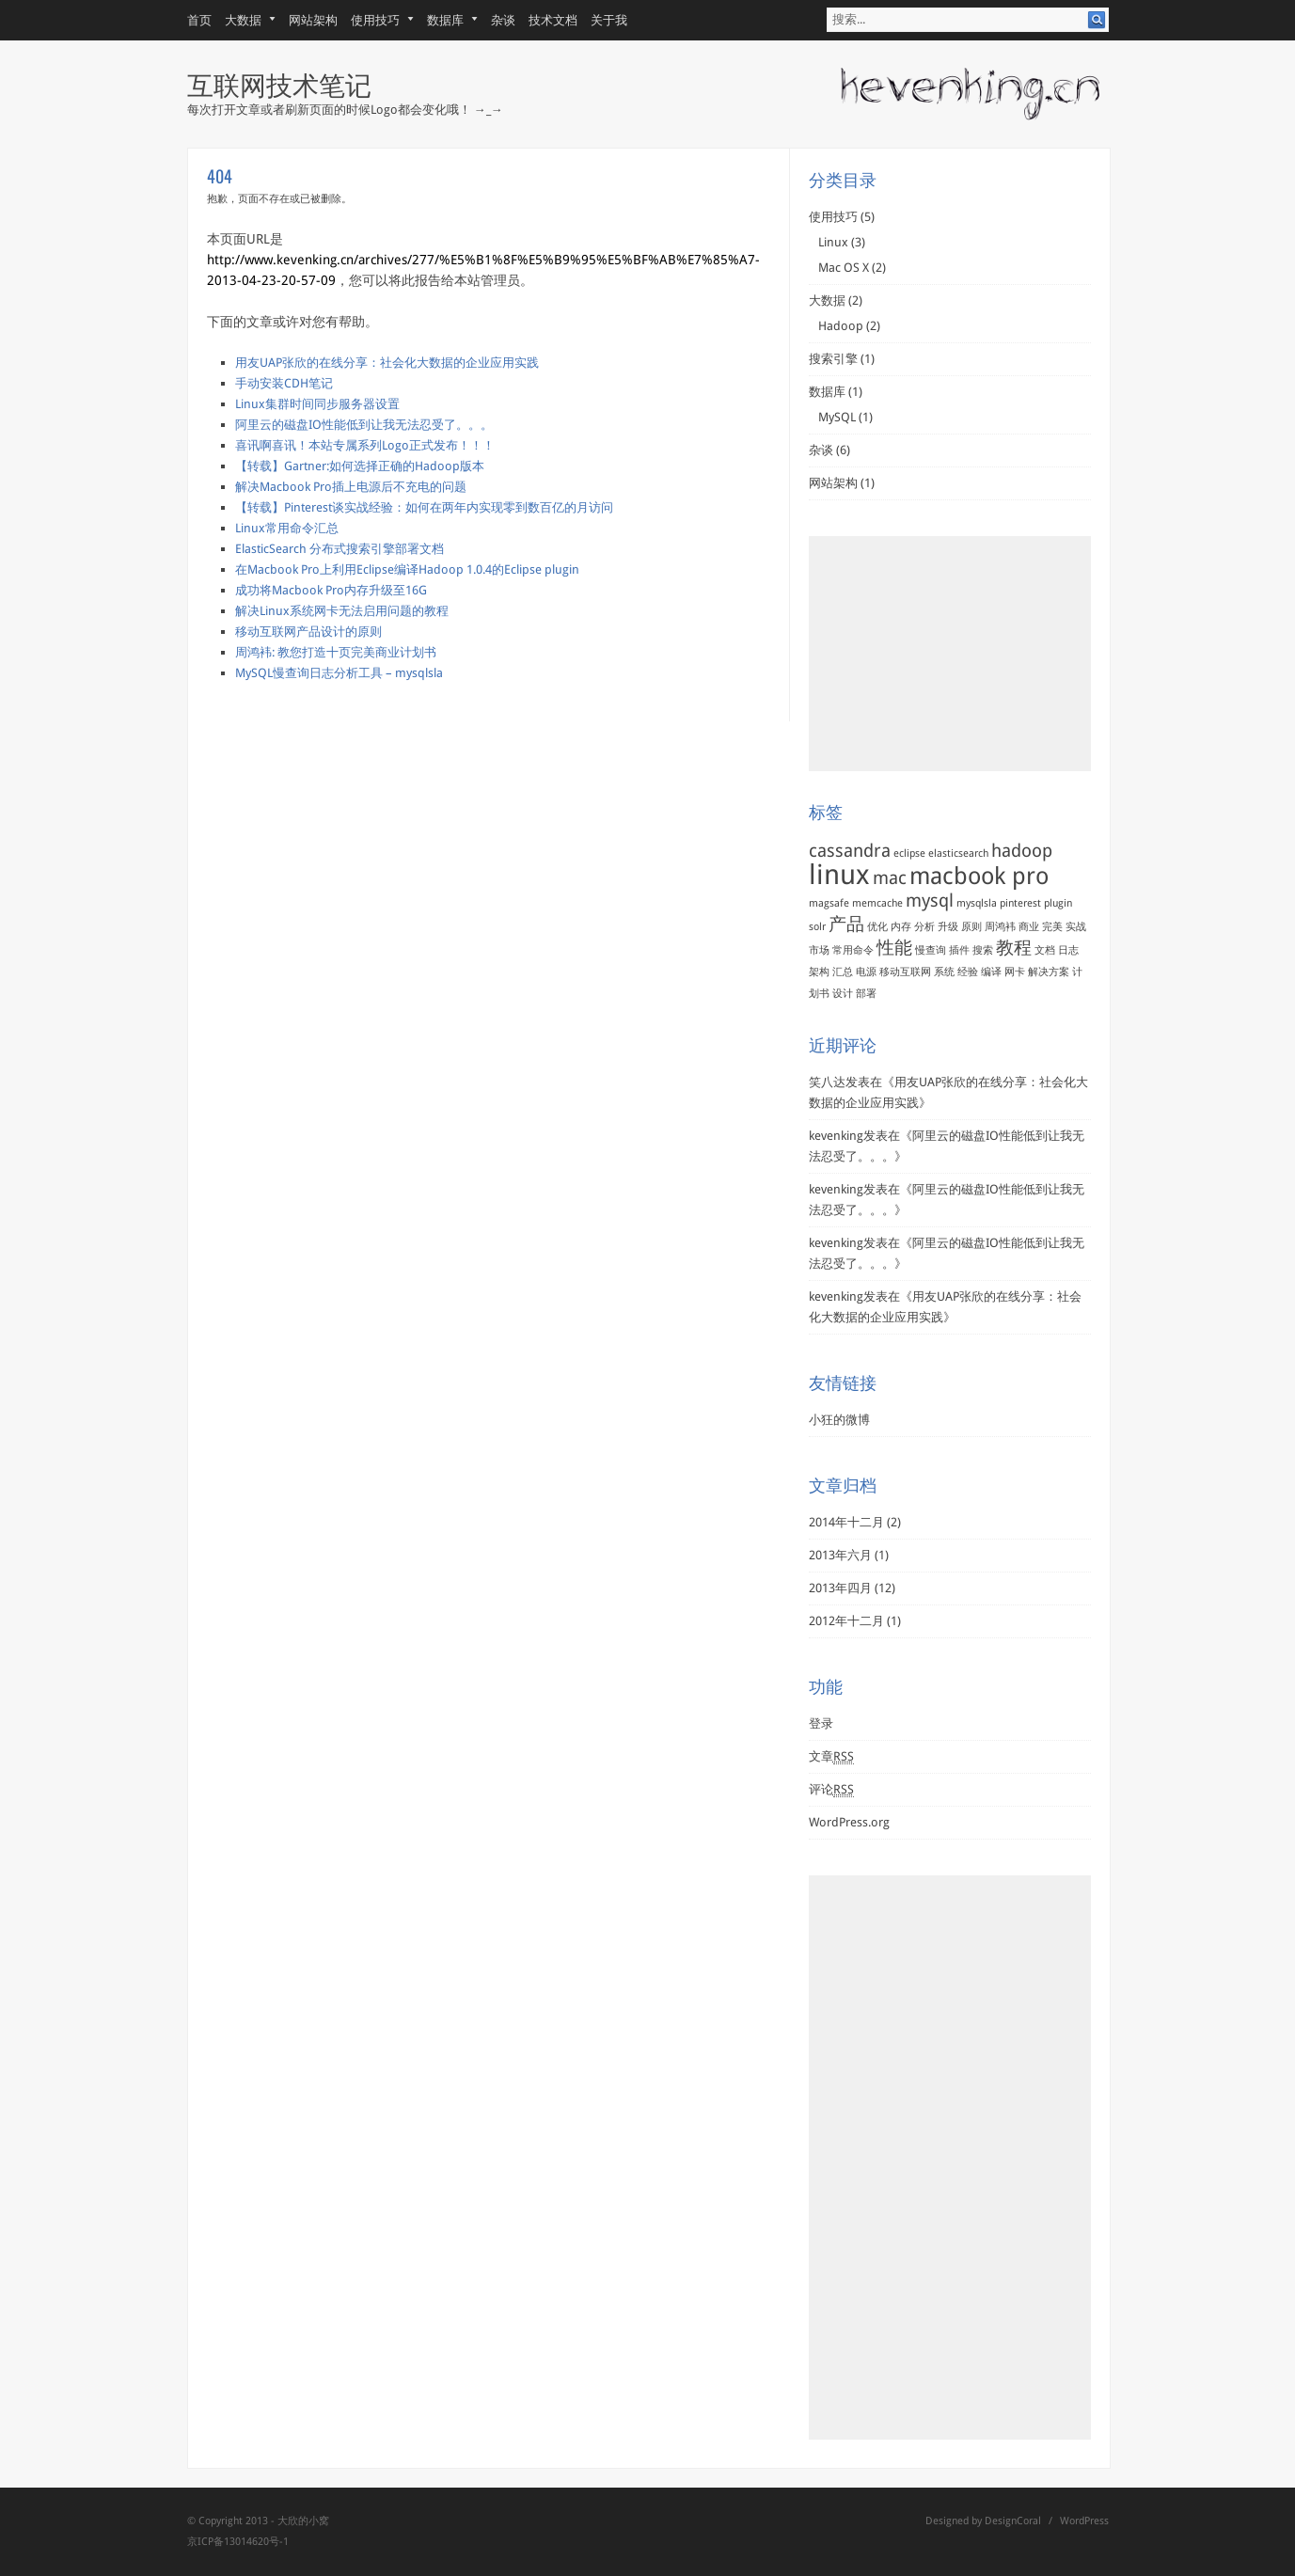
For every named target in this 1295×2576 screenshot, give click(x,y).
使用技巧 (376, 20)
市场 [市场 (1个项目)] (819, 950)
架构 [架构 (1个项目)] (819, 972)
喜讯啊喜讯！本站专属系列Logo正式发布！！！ (365, 445)
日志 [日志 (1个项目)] (1068, 950)
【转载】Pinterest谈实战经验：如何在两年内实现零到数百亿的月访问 (424, 507)
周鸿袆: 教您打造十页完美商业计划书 (335, 652)
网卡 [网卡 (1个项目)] (1014, 972)
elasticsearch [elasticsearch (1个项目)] (958, 853)
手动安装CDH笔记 (284, 383)
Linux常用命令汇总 (287, 528)
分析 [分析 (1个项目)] (924, 927)
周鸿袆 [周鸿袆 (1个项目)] (1000, 927)
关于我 (609, 20)
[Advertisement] (950, 653)
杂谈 (503, 20)
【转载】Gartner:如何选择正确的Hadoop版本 (359, 466)
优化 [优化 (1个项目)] (877, 927)
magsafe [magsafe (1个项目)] (829, 903)
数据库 (446, 20)
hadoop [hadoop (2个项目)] (1021, 850)
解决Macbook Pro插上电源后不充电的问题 (350, 487)
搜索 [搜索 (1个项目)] (982, 950)
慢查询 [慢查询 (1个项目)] (930, 950)
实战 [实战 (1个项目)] (1076, 927)
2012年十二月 (846, 1621)
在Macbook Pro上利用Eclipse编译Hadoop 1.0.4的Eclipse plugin (407, 569)
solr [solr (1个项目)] (817, 927)
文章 (831, 1756)
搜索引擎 (833, 359)
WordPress (1084, 2521)
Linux (833, 242)
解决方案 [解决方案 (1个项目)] (1048, 972)
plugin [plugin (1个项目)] (1058, 903)
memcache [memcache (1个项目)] (877, 903)
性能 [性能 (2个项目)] (894, 947)
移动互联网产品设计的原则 (308, 631)
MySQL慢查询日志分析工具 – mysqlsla (339, 673)
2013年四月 (840, 1588)
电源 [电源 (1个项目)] (866, 972)
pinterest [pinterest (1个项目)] (1020, 903)
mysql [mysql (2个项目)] (930, 900)
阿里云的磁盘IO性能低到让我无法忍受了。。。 (364, 425)
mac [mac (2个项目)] (890, 878)
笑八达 (827, 1082)
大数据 (244, 20)
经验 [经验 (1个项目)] (967, 972)
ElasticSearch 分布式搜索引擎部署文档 (339, 549)
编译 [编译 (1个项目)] (991, 972)
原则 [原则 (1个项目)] (971, 927)
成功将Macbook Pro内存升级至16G (331, 590)
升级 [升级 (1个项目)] (948, 927)
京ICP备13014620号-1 (238, 2542)
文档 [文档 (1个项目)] (1044, 950)
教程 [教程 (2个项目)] (1014, 947)
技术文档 (553, 20)
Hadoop (840, 326)
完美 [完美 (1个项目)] (1052, 927)
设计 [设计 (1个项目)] (842, 994)
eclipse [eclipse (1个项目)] (909, 853)
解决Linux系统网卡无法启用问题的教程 (342, 611)
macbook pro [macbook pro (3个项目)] (979, 876)
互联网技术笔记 (279, 83)
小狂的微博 (839, 1420)
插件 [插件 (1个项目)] (959, 950)
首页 (199, 20)
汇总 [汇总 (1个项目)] (842, 972)
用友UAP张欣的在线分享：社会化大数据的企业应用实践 (387, 363)
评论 (831, 1789)
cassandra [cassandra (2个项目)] (850, 850)
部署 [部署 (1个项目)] (866, 994)
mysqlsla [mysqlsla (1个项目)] (976, 903)
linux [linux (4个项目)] (839, 875)
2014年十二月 (846, 1522)
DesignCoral (1013, 2521)
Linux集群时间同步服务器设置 (317, 404)
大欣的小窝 (303, 2521)
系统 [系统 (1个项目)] (944, 972)
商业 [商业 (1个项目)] (1029, 927)
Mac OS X (843, 268)
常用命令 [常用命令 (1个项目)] (853, 950)
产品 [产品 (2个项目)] (846, 924)
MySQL (837, 417)
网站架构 (313, 20)
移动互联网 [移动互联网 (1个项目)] (905, 972)
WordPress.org (849, 1822)
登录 (821, 1723)
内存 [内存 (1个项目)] (901, 927)
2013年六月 (840, 1555)
